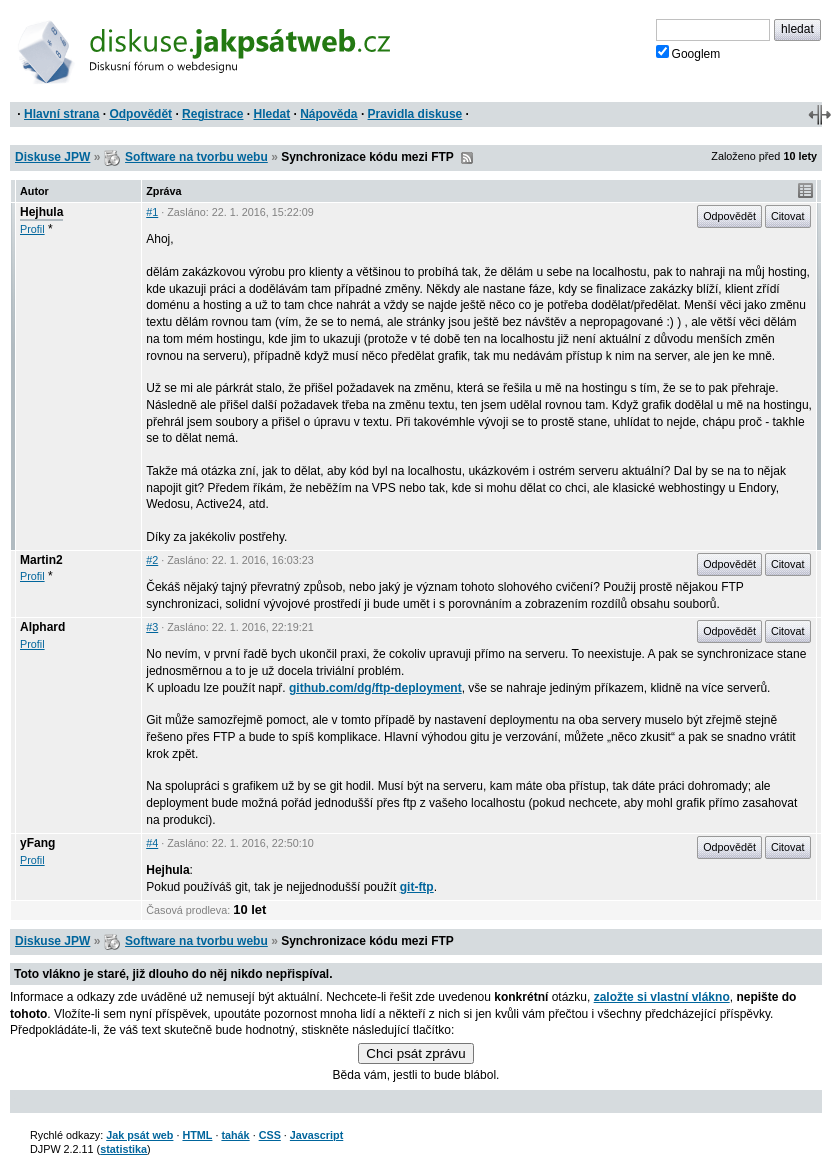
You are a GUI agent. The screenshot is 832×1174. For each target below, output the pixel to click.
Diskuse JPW (52, 157)
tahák (235, 1135)
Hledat (271, 114)
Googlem (688, 53)
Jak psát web (139, 1135)
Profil (32, 229)
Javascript (316, 1135)
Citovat (788, 216)
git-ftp (417, 887)
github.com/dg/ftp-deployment (375, 688)
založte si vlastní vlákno (662, 997)
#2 (152, 560)
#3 (152, 627)
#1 (152, 212)
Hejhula (41, 212)
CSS (270, 1135)
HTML (197, 1135)
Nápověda (328, 114)
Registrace (212, 114)
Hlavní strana (61, 114)
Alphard (42, 627)
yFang (37, 843)
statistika (123, 1149)
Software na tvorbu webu (196, 157)
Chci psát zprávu (415, 1053)
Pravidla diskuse (415, 114)
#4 (152, 843)
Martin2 (41, 560)
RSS (467, 158)
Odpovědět (140, 114)
